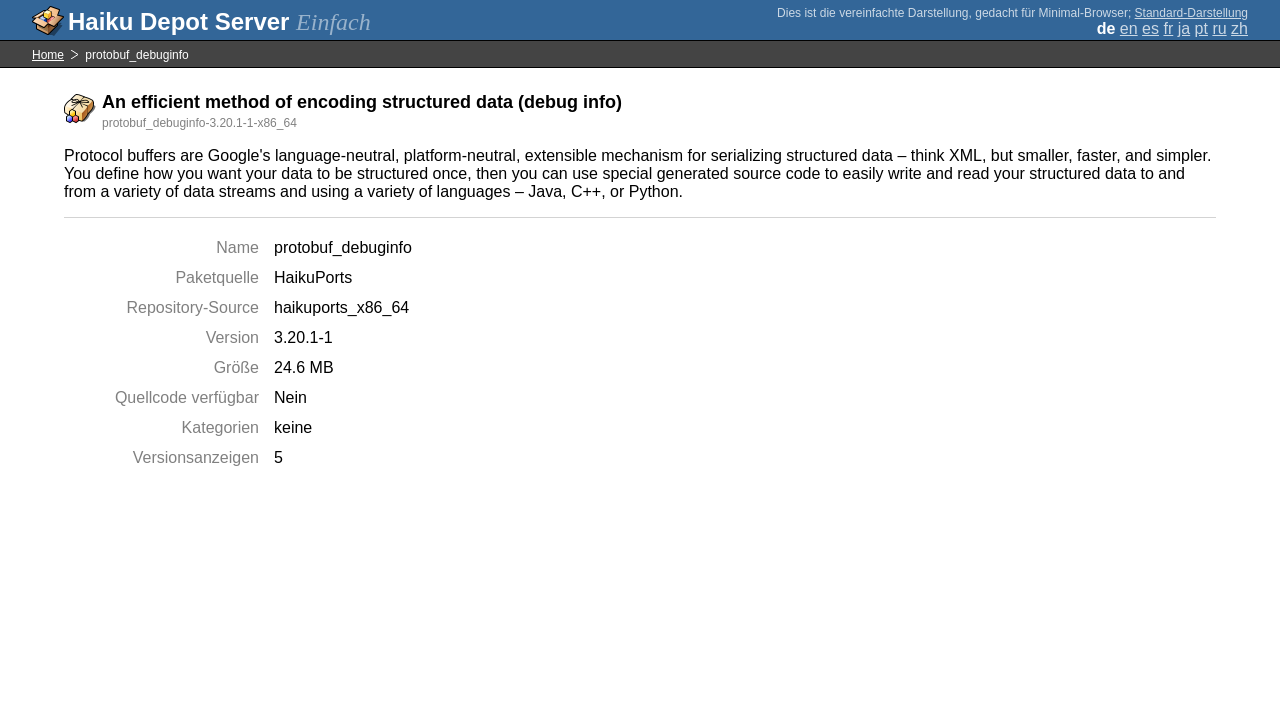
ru (1219, 28)
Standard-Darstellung (1191, 13)
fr (1168, 28)
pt (1201, 28)
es (1150, 28)
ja (1184, 28)
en (1129, 28)
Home (48, 55)
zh (1239, 28)
